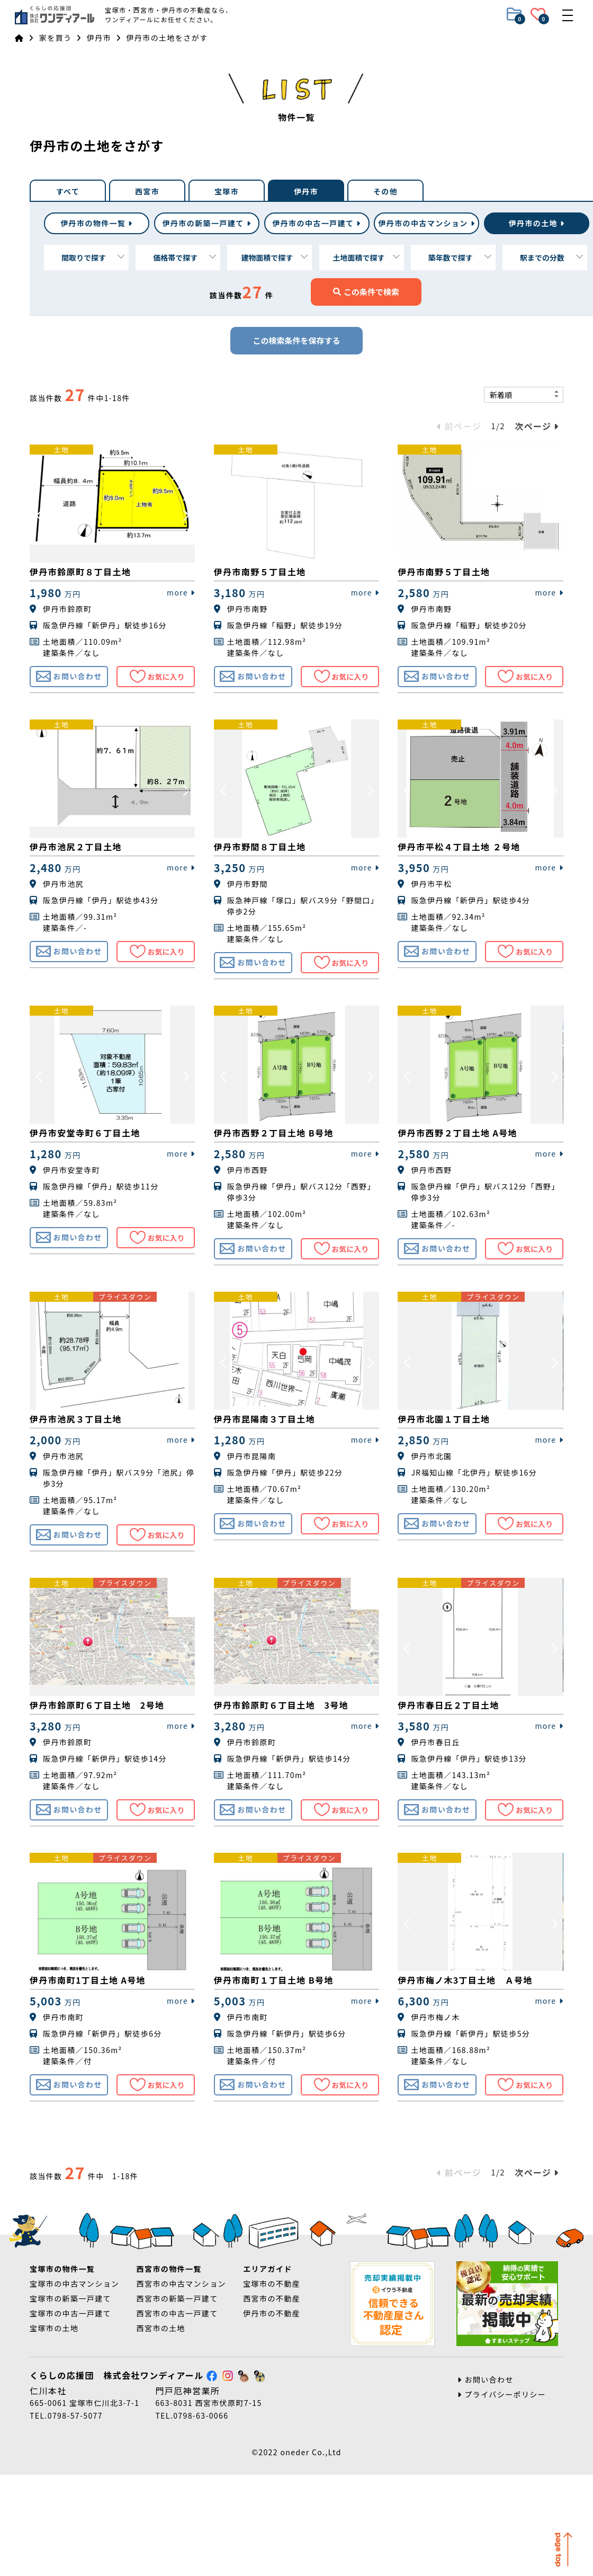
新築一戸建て (207, 223)
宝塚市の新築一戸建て (70, 2298)
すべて (68, 191)
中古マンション (426, 223)
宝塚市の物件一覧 (62, 2268)
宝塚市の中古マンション (74, 2283)
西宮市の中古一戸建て (177, 2313)
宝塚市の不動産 (271, 2283)
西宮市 (147, 191)
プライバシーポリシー (501, 2394)
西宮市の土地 (161, 2328)
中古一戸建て (316, 223)
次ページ (537, 426)
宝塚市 (226, 191)
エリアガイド (267, 2268)
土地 (537, 223)
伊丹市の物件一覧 (96, 223)
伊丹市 (99, 37)
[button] (40, 514)
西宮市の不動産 (271, 2298)
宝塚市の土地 (54, 2328)
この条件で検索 (366, 291)
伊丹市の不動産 (271, 2313)
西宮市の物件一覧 (169, 2268)
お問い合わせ (485, 2379)
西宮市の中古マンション (181, 2283)
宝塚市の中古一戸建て (70, 2313)
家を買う (55, 37)
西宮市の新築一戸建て (177, 2298)
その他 (385, 191)
